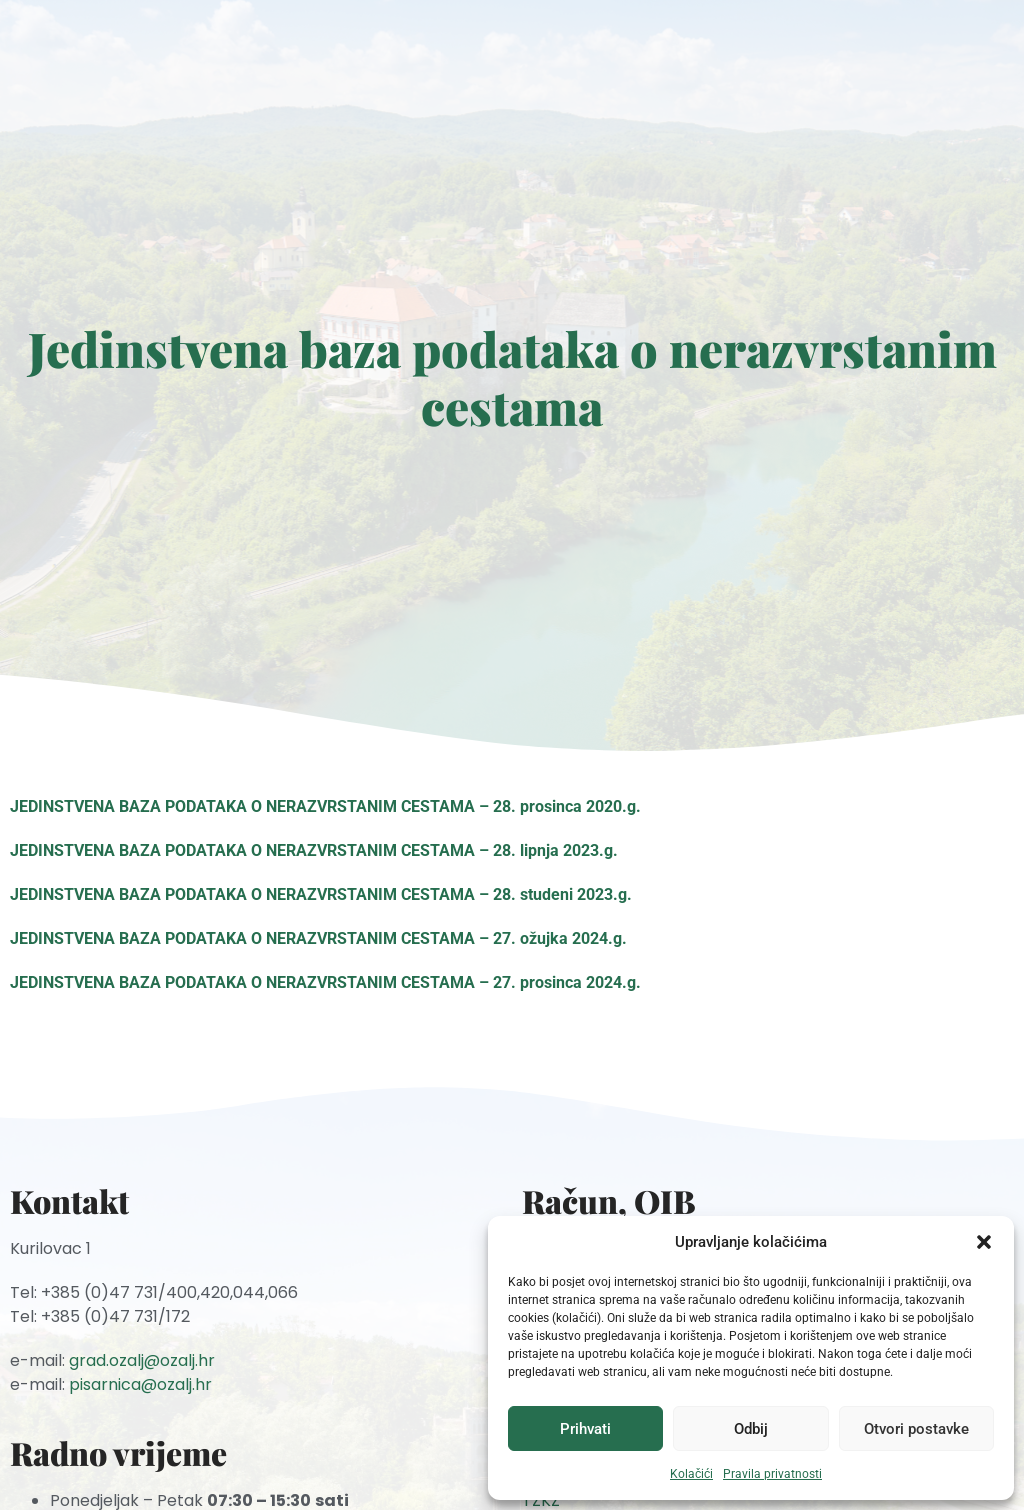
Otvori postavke (916, 1429)
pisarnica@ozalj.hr (140, 1384)
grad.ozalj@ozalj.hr (142, 1360)
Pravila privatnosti (772, 1474)
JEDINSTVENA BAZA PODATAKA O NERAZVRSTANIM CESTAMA (242, 806)
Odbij (751, 1429)
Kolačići (691, 1474)
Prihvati (585, 1429)
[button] (984, 1242)
